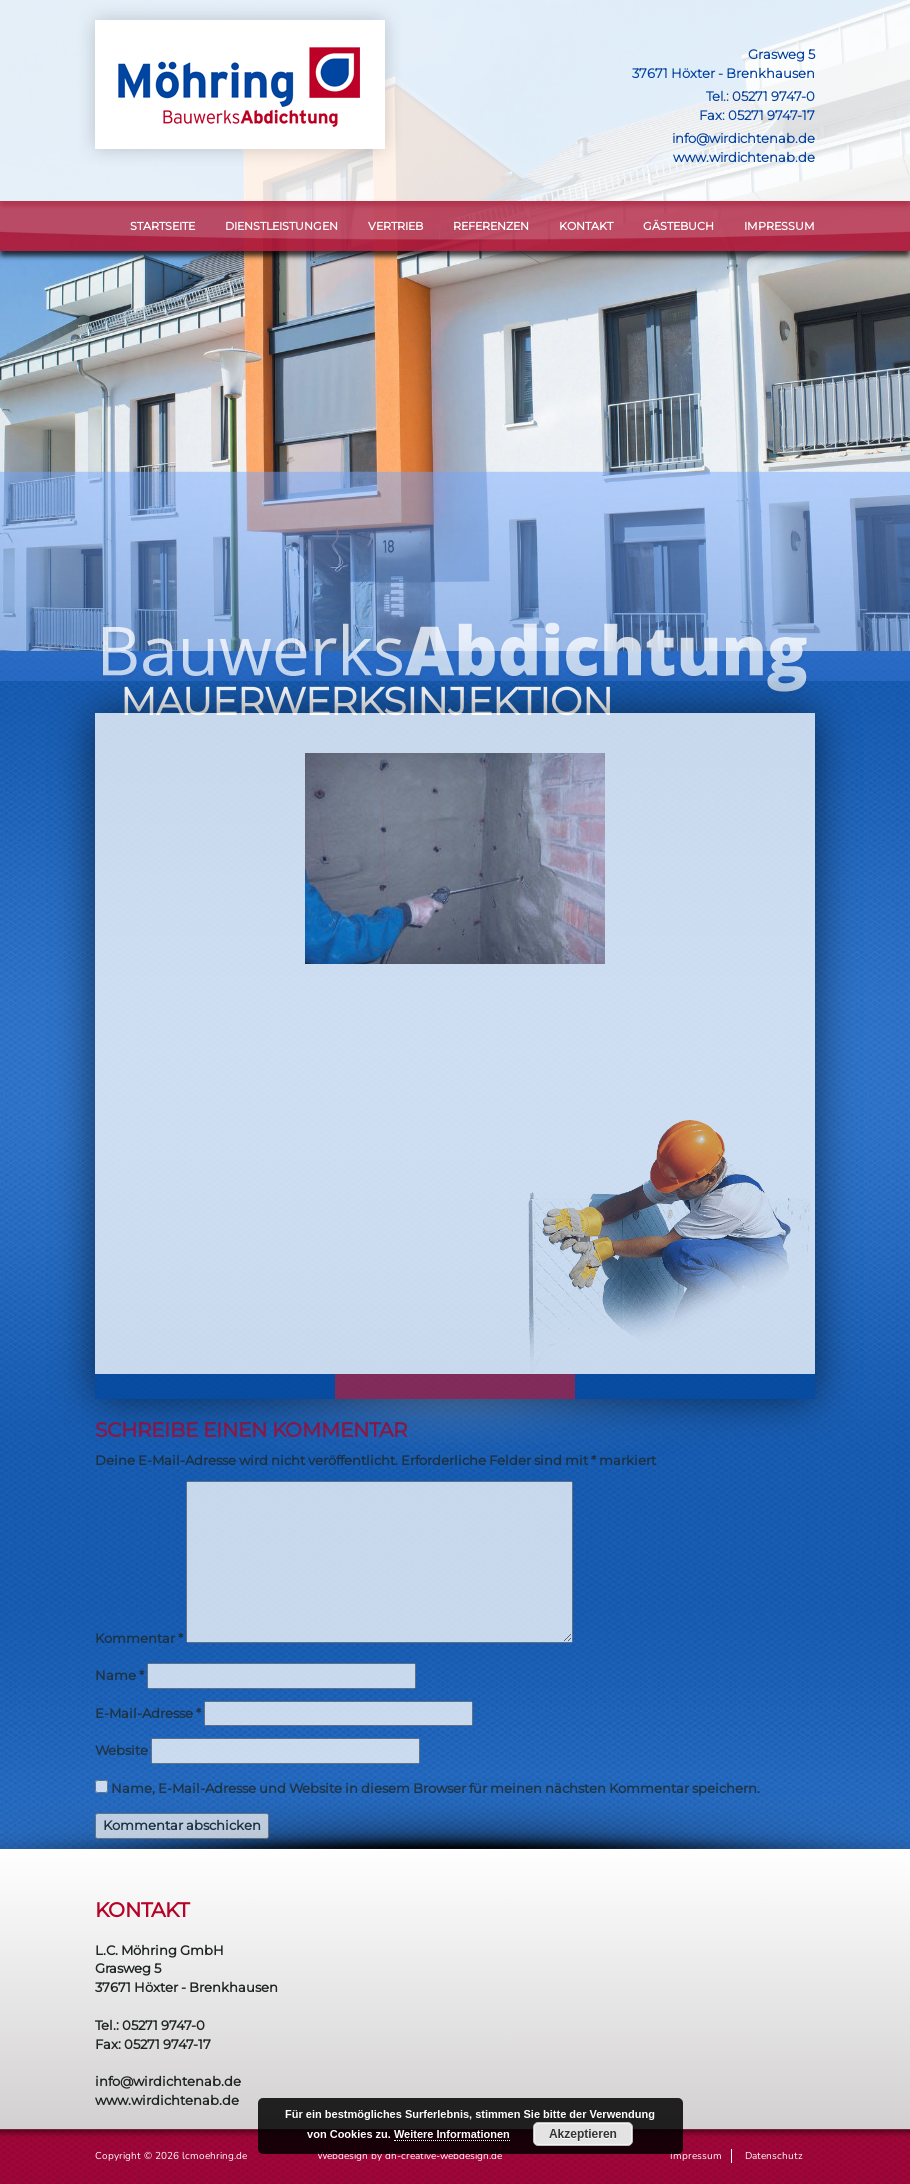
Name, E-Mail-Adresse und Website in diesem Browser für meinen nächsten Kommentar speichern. (435, 1788)
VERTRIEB (395, 226)
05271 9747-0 (773, 96)
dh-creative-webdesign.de (443, 2156)
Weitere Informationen (452, 2134)
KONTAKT (586, 226)
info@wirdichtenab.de (743, 138)
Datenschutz (774, 2156)
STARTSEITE (162, 226)
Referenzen (491, 226)
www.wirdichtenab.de (744, 157)
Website (121, 1750)
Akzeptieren (583, 2134)
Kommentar (139, 1638)
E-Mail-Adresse (148, 1713)
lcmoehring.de (214, 2156)
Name (119, 1675)
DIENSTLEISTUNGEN (281, 226)
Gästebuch (678, 226)
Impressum (779, 226)
